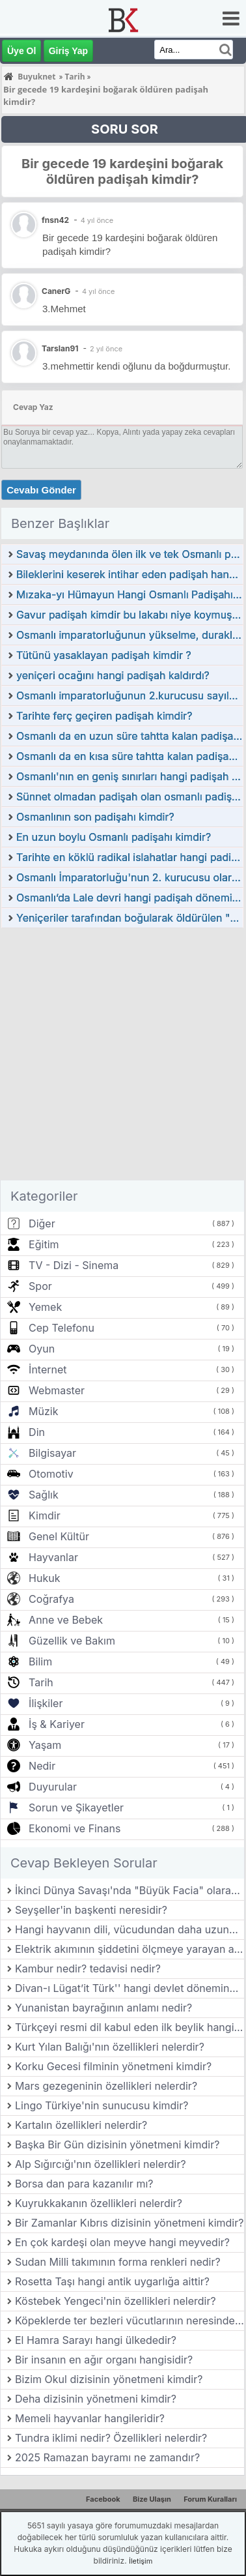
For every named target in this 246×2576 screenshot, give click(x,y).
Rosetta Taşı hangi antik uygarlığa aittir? (112, 2281)
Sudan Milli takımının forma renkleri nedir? (118, 2261)
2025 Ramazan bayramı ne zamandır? (107, 2457)
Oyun (42, 1348)
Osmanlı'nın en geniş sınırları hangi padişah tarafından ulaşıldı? (129, 776)
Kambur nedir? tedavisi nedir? (88, 1968)
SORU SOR (124, 129)
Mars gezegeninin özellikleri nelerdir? (106, 2085)
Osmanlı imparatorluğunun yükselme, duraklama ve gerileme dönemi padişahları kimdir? (129, 634)
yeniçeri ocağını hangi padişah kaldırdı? (113, 675)
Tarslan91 (60, 348)
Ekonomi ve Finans (74, 1828)
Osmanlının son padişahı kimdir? (95, 816)
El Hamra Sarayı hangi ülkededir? (95, 2340)
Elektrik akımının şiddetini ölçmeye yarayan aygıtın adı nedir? (129, 1948)
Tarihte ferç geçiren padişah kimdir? (104, 715)
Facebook (103, 2499)
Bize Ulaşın (152, 2499)
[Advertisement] (122, 1057)
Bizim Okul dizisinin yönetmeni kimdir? (108, 2379)
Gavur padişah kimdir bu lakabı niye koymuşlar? (129, 614)
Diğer (42, 1223)
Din (37, 1432)
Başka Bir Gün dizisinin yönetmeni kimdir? (117, 2144)
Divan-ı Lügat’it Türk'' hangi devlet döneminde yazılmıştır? (129, 1988)
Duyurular (53, 1786)
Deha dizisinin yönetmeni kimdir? (95, 2398)
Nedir (42, 1765)
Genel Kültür (59, 1536)
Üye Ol (21, 51)
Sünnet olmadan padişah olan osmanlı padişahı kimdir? (129, 796)
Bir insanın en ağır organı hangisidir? (104, 2359)
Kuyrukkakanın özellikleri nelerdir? (98, 2203)
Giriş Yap (68, 51)
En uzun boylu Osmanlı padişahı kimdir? (113, 836)
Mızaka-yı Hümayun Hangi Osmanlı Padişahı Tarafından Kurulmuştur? (129, 594)
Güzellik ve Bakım (72, 1640)
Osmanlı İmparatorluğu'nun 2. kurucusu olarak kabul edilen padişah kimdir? (129, 877)
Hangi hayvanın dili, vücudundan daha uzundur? (129, 1929)
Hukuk (44, 1578)
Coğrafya (51, 1598)
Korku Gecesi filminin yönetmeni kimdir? (113, 2066)
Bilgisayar (52, 1452)
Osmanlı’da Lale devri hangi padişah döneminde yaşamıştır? (129, 897)
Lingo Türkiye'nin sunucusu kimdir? (101, 2105)
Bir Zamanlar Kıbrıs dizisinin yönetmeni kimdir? (129, 2222)
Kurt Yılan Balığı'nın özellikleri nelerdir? (109, 2046)
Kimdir (45, 1515)
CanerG (56, 291)
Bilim (40, 1661)
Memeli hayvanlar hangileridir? (90, 2418)
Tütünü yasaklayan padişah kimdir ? (103, 655)
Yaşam (45, 1744)
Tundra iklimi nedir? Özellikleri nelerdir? (111, 2437)
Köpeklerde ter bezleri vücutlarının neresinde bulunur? (129, 2320)
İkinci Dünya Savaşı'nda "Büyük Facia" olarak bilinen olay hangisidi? (129, 1890)
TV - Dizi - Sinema (73, 1265)
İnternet (47, 1369)
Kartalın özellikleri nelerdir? (81, 2124)
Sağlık (44, 1494)
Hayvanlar (53, 1557)
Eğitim (44, 1244)
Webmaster (57, 1390)
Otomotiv (51, 1473)
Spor (40, 1286)
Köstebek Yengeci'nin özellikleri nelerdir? (115, 2300)
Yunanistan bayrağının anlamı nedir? (103, 2007)
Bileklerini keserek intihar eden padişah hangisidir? (129, 574)
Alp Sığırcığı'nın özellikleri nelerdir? (100, 2164)
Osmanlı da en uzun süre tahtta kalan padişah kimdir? (129, 735)
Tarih (41, 1682)
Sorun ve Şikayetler (76, 1807)
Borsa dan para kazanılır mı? (84, 2183)
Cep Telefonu (61, 1327)
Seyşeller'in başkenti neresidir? (91, 1909)
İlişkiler (45, 1703)
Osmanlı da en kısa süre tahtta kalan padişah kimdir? (129, 756)
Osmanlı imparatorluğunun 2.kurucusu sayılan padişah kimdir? (129, 695)
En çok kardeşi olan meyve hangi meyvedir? (122, 2242)
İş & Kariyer (57, 1724)
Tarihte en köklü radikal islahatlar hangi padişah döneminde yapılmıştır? (129, 857)
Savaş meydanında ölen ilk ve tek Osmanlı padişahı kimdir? (129, 554)
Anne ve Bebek (66, 1619)
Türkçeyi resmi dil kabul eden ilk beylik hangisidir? (129, 2027)
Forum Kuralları (210, 2499)
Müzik (43, 1411)
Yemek (45, 1306)
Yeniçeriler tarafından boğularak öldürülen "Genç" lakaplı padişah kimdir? (129, 917)
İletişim (140, 2561)
